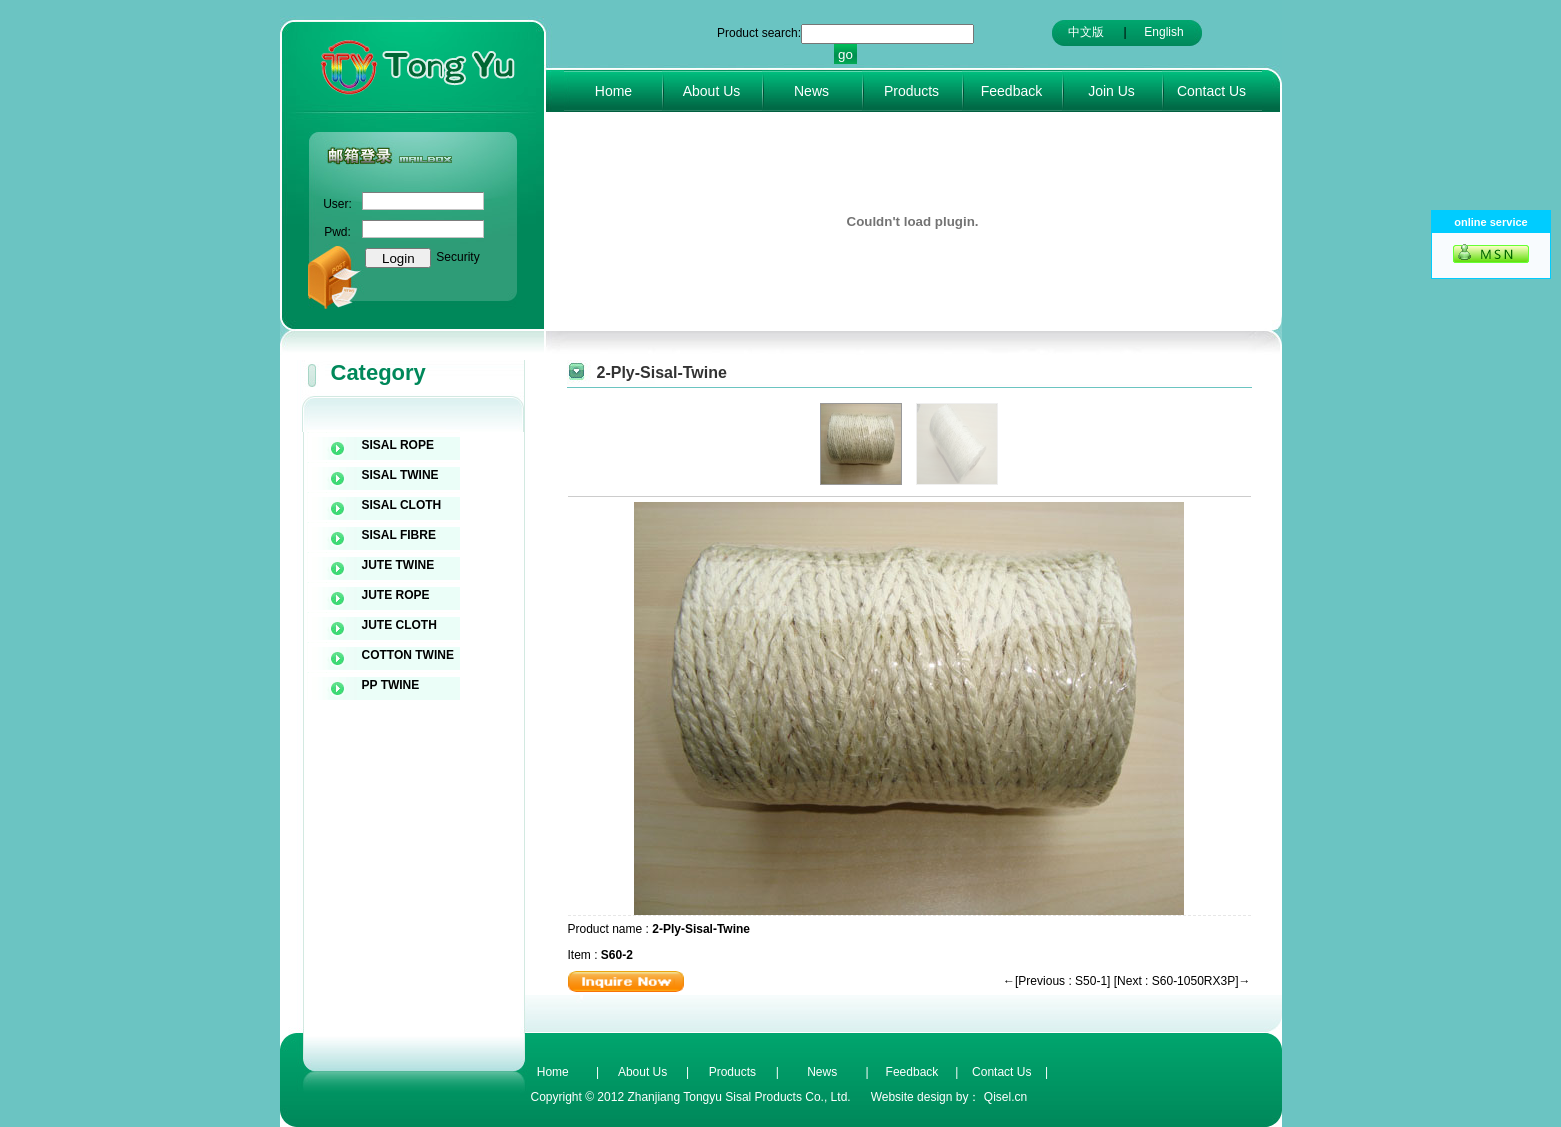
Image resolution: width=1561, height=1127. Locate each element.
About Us (712, 91)
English (1163, 32)
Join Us (1111, 91)
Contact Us (1211, 91)
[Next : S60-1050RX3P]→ (1182, 981)
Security (457, 257)
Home (613, 91)
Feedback (1011, 91)
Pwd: (337, 232)
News (811, 91)
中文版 (1086, 32)
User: (337, 204)
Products (911, 91)
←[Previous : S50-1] (1056, 981)
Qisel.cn (1005, 1097)
